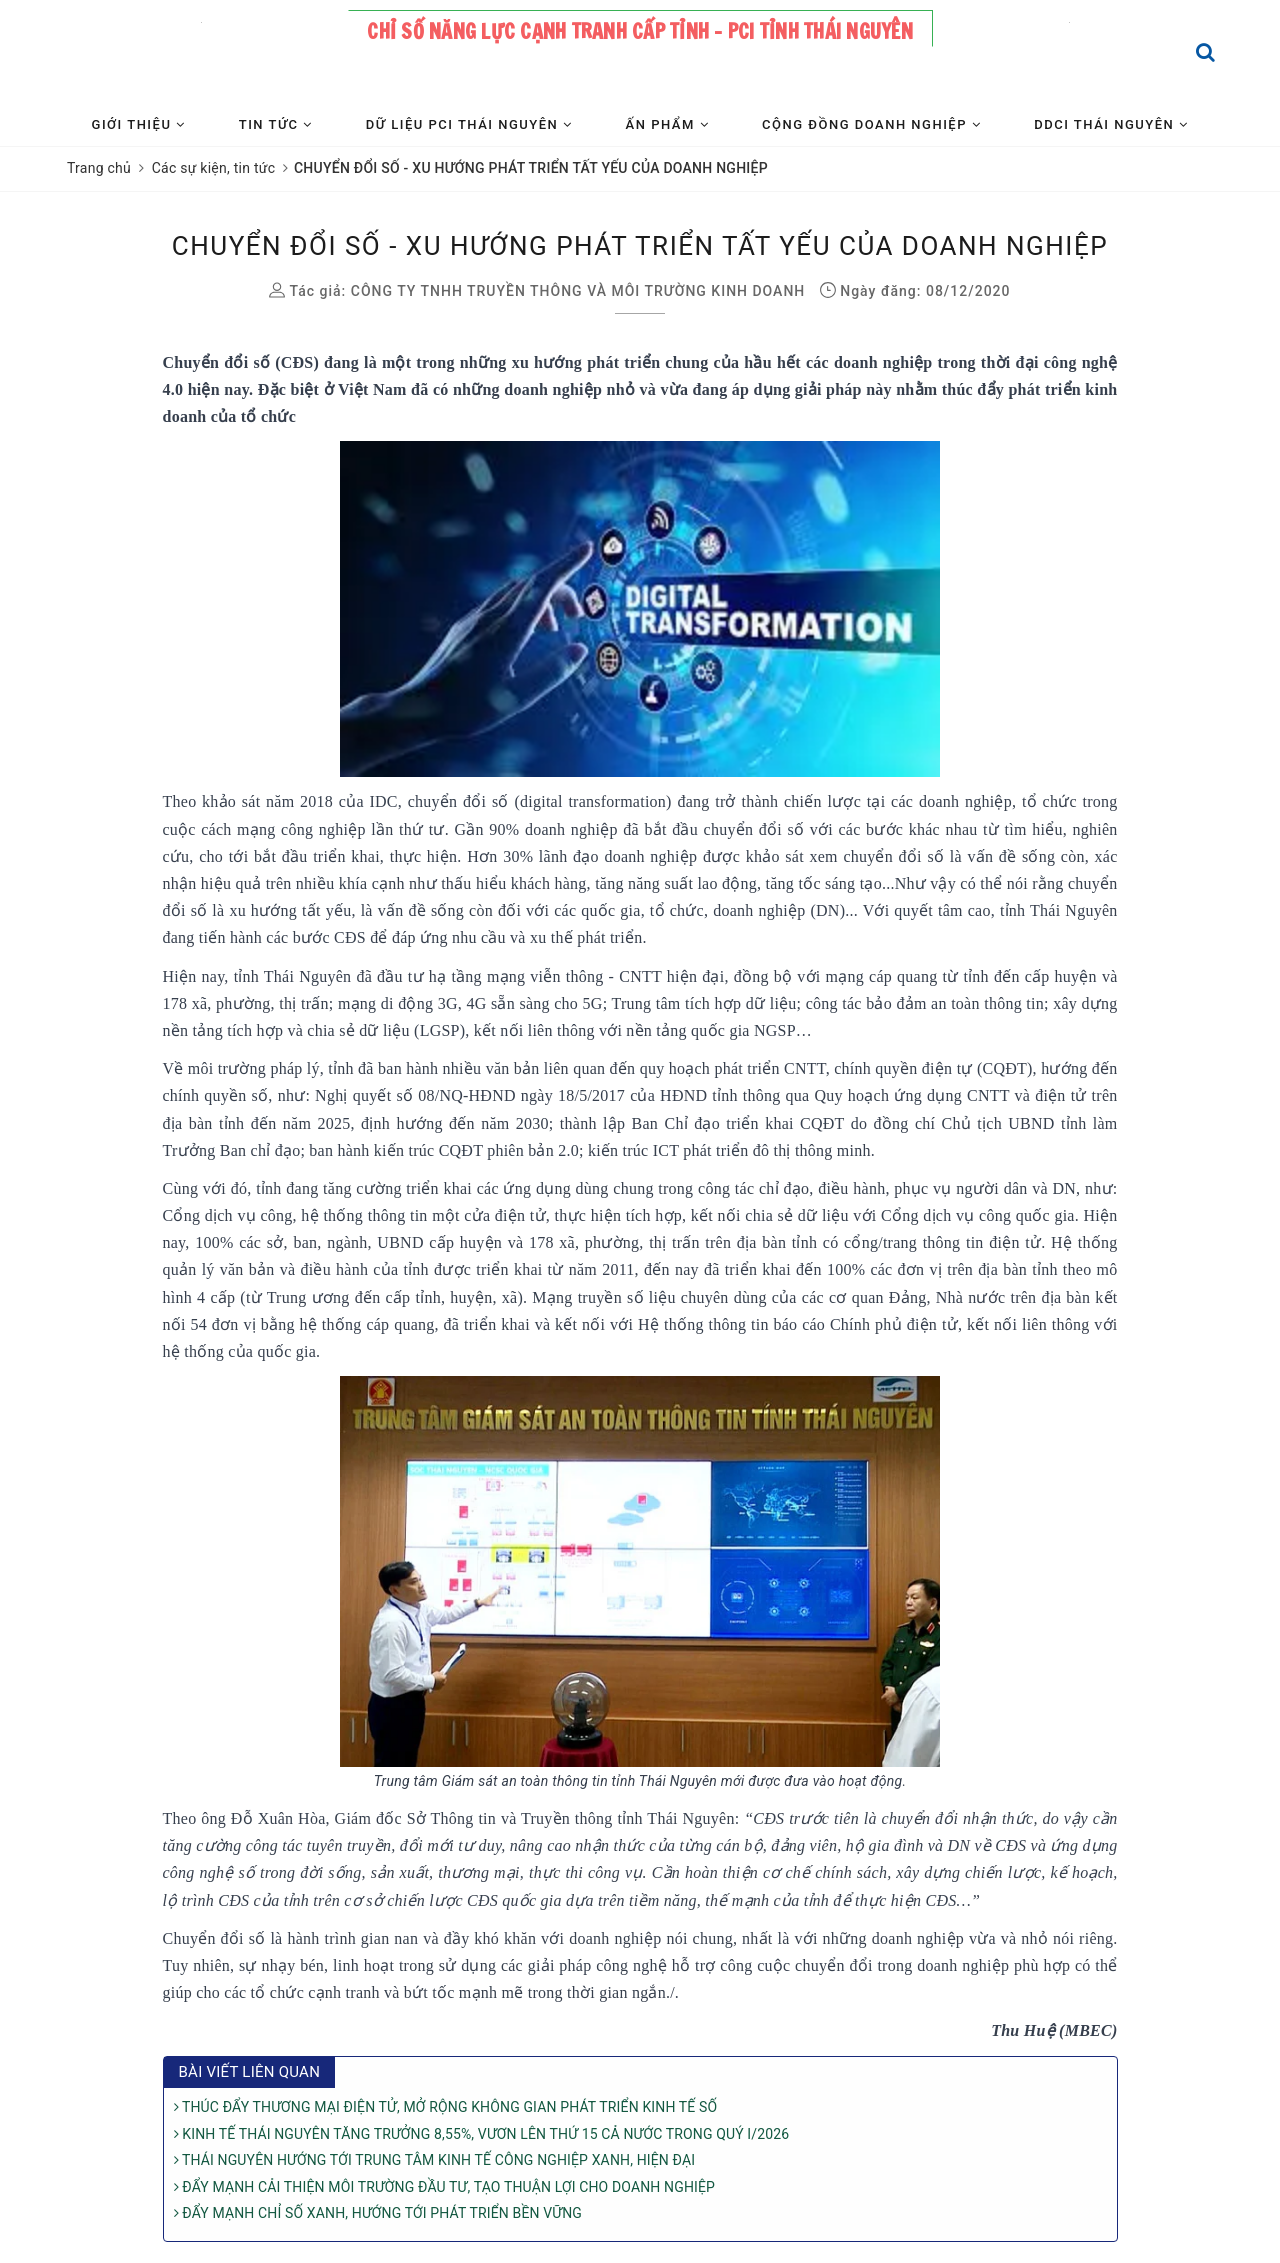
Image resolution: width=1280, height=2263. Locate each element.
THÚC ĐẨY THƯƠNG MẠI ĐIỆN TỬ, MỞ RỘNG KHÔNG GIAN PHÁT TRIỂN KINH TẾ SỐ (446, 2107)
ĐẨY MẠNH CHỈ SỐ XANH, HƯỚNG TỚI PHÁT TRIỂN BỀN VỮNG (378, 2213)
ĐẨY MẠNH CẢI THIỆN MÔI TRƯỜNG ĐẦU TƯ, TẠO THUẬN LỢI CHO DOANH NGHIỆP (445, 2187)
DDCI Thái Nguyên (1111, 124)
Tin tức (276, 124)
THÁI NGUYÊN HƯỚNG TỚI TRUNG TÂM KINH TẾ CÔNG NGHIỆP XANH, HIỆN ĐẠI (435, 2160)
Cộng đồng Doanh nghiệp (871, 124)
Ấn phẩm (667, 124)
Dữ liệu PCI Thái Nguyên (469, 124)
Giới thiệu (139, 124)
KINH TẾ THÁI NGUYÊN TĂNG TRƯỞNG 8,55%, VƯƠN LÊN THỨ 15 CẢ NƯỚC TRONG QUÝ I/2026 (482, 2134)
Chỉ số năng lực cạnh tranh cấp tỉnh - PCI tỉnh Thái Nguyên (640, 31)
